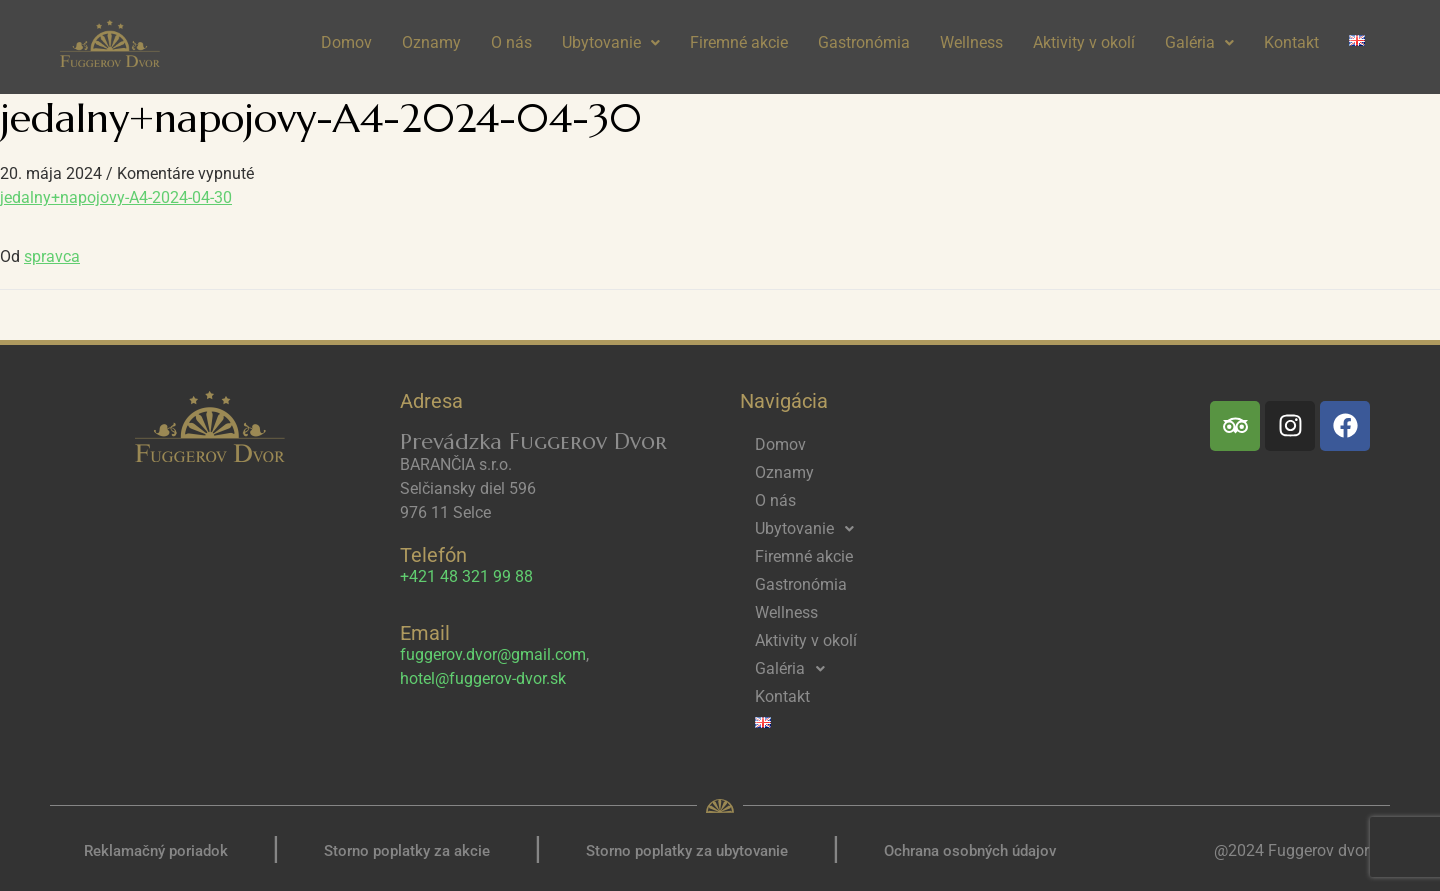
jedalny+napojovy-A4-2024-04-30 (116, 197)
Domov (346, 42)
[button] (611, 43)
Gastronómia (864, 42)
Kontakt (1291, 42)
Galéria (1199, 42)
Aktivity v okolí (1084, 42)
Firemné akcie (739, 42)
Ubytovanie (611, 42)
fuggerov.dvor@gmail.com (493, 654)
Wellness (971, 42)
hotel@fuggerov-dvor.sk (483, 678)
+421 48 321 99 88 (466, 576)
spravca (52, 256)
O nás (511, 42)
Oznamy (431, 42)
